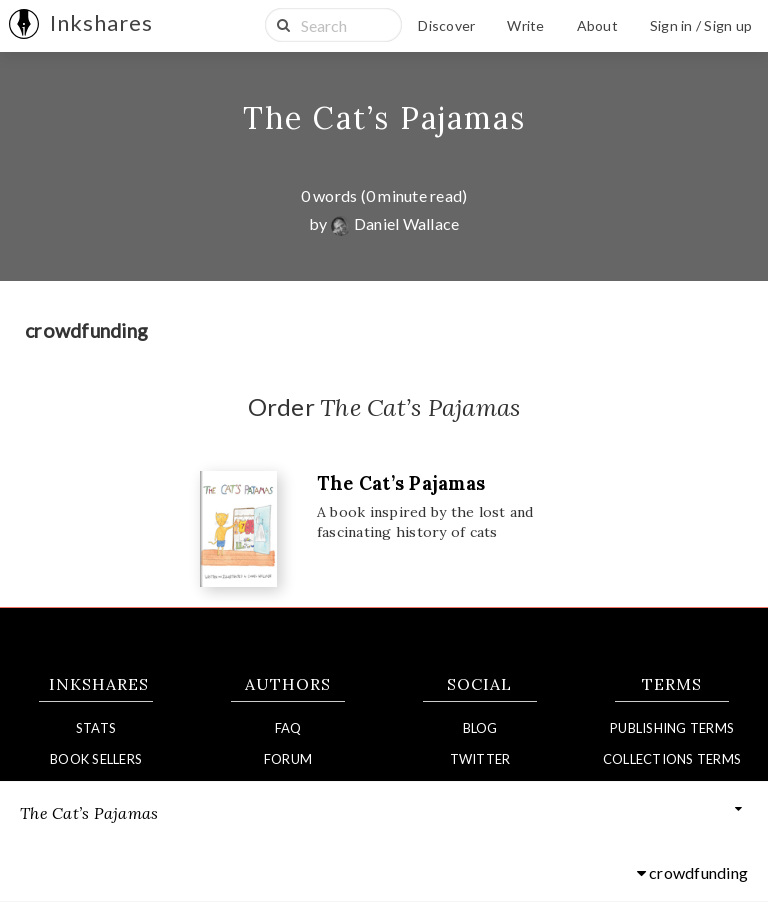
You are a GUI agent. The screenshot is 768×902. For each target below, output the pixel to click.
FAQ (288, 728)
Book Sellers (96, 759)
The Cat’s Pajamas (384, 118)
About (597, 25)
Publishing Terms (672, 728)
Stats (96, 728)
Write (525, 25)
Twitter (480, 759)
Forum (288, 759)
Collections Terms (672, 759)
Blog (480, 728)
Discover (446, 25)
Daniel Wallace (395, 223)
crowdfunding (693, 873)
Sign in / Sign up (701, 25)
